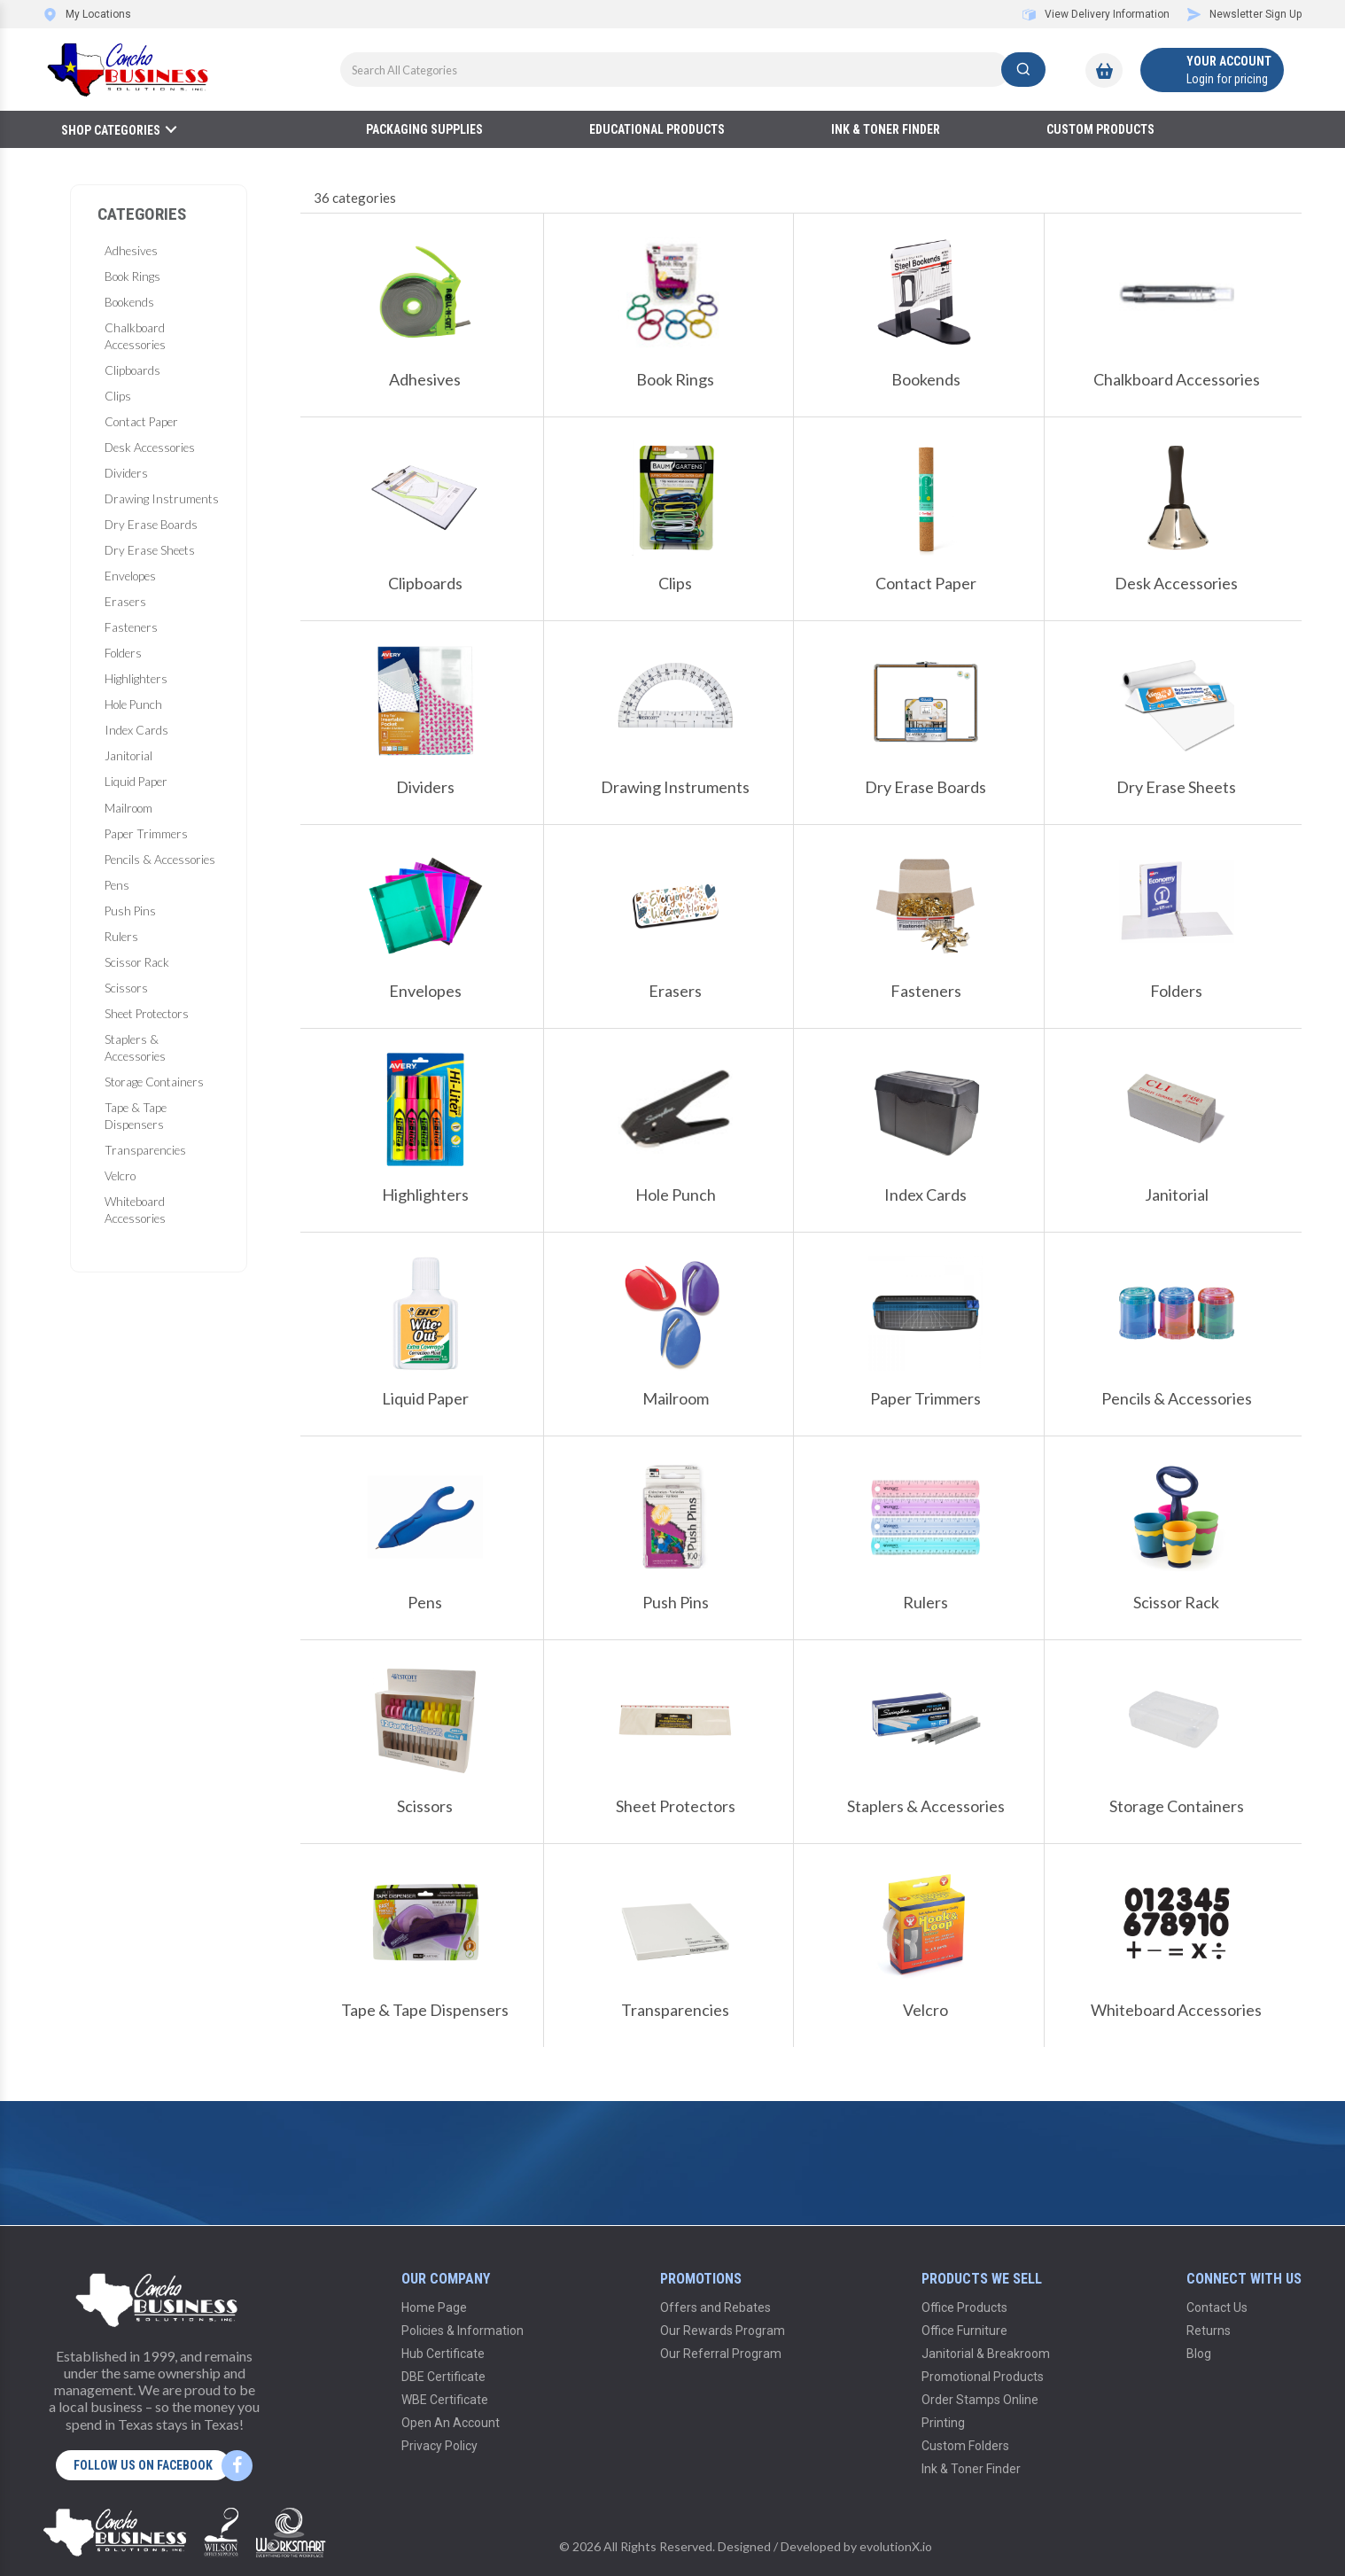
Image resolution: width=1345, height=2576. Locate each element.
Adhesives (131, 251)
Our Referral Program (720, 2353)
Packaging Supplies (424, 129)
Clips (118, 396)
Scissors (126, 988)
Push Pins (130, 911)
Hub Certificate (443, 2353)
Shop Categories (110, 130)
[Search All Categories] (693, 69)
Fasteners (131, 627)
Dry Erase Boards (151, 525)
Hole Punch (133, 704)
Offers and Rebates (715, 2307)
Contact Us (1217, 2307)
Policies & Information (462, 2330)
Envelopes (130, 576)
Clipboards (132, 370)
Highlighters (136, 679)
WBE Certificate (444, 2400)
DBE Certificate (443, 2377)
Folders (123, 653)
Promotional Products (982, 2377)
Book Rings (132, 276)
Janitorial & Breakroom (985, 2353)
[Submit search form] (1023, 69)
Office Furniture (964, 2330)
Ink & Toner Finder (885, 129)
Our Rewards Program (722, 2330)
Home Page (434, 2307)
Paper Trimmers (146, 834)
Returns (1208, 2330)
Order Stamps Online (979, 2400)
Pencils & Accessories (160, 859)
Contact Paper (141, 422)
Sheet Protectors (147, 1014)
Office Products (964, 2307)
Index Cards (136, 730)
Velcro (120, 1176)
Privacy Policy (439, 2446)
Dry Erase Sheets (150, 550)
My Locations (87, 14)
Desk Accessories (150, 447)
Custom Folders (965, 2446)
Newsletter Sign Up (1244, 14)
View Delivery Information (1096, 14)
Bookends (129, 302)
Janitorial (128, 756)
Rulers (121, 937)
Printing (943, 2423)
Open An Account (450, 2423)
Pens (117, 885)
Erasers (125, 602)
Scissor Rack (137, 962)
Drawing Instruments (162, 499)
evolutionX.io (895, 2546)
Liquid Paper (136, 781)
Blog (1198, 2353)
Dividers (126, 473)
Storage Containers (154, 1082)
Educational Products (657, 129)
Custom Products (1100, 129)
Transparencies (145, 1150)
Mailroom (128, 808)
